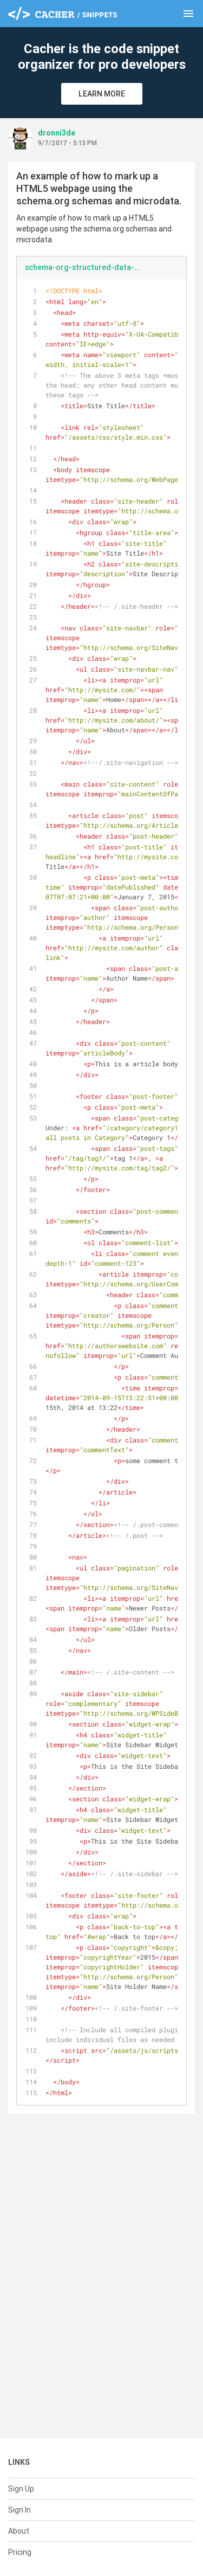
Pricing (19, 2552)
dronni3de (56, 133)
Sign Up (21, 2489)
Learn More (101, 94)
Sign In (19, 2510)
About (18, 2531)
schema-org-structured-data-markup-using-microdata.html (86, 267)
